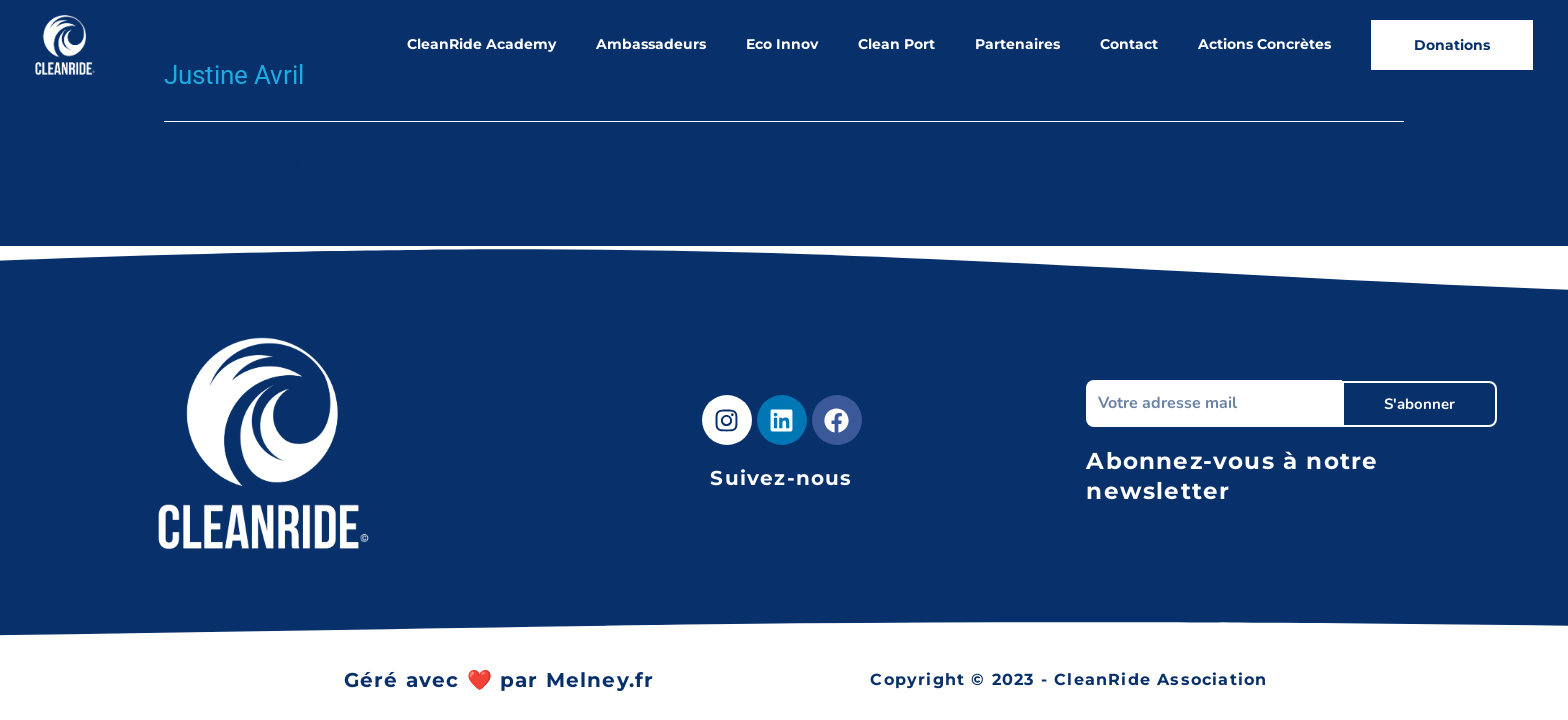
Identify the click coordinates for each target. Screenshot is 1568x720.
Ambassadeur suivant (1247, 164)
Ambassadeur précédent (279, 164)
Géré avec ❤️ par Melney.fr (499, 680)
